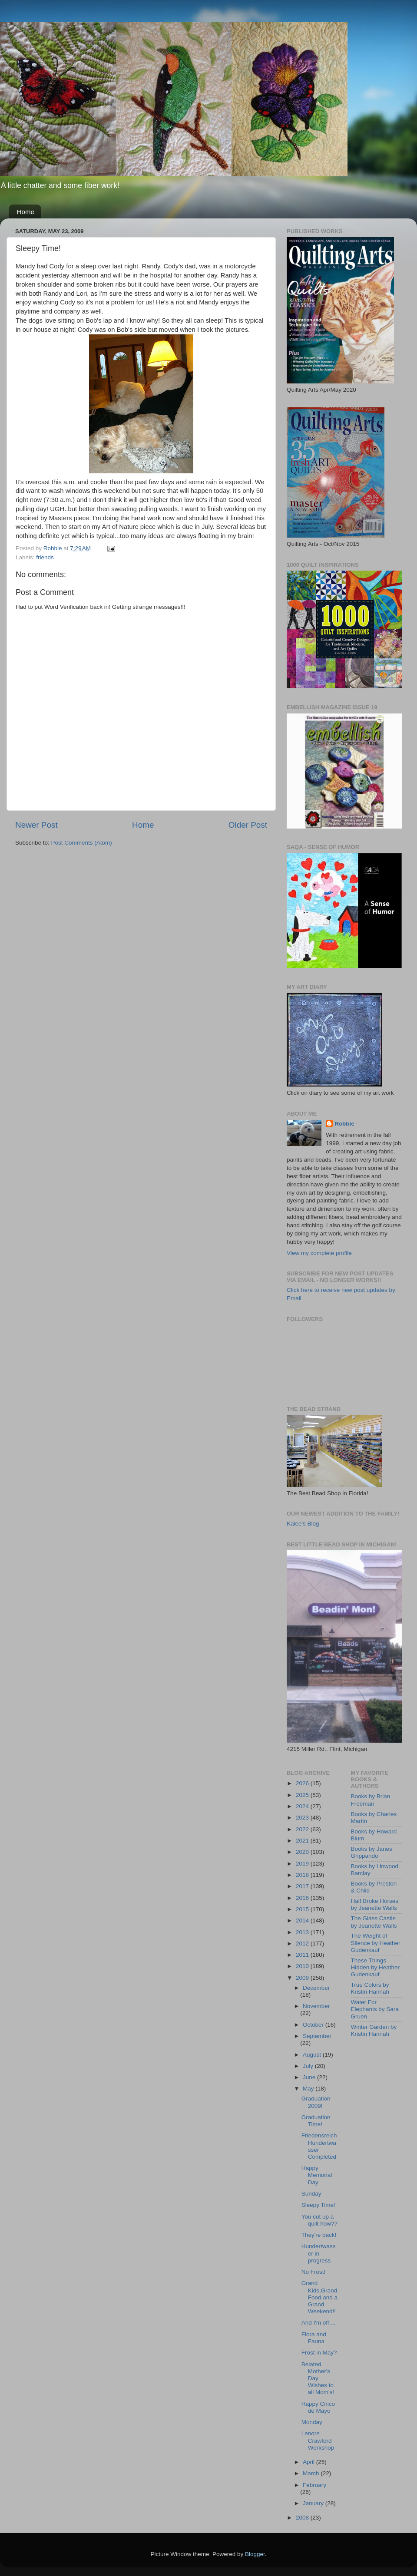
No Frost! (313, 2272)
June (310, 2077)
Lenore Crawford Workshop (317, 2440)
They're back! (319, 2235)
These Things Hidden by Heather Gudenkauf (375, 1967)
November (316, 2006)
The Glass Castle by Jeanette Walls (374, 1922)
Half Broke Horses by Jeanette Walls (375, 1904)
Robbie (344, 1123)
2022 (303, 1829)
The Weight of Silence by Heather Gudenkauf (375, 1942)
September (317, 2036)
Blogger (255, 2554)
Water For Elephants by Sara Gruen (375, 2009)
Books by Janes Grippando (371, 1852)
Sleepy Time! (318, 2205)
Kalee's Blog (303, 1523)
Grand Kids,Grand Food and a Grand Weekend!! (319, 2297)
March (312, 2473)
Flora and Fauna (313, 2338)
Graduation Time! (316, 2120)
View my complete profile (319, 1253)
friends (45, 557)
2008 (303, 2517)
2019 (303, 1863)
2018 (303, 1875)
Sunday (311, 2193)
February (314, 2485)
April (309, 2462)
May (309, 2088)
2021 (303, 1840)
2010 (303, 1966)
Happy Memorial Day (316, 2175)
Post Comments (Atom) (81, 842)
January (314, 2503)
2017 (303, 1886)
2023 (303, 1817)
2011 (303, 1955)
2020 (303, 1852)
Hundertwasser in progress (318, 2253)
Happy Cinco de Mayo (318, 2407)
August (313, 2054)
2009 (303, 1978)
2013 (303, 1932)
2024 (303, 1806)
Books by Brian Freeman (371, 1800)
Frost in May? (319, 2352)
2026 (303, 1783)
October (314, 2024)
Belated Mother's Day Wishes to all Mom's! (317, 2378)
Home (25, 211)
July (309, 2066)
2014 (303, 1920)
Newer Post (36, 824)
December (316, 1988)
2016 (303, 1898)
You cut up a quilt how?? (319, 2220)
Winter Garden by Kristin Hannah (374, 2030)
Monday (311, 2422)
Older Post (247, 824)
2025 (303, 1795)
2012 (303, 1943)
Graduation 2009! (316, 2102)
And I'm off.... (318, 2322)
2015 (303, 1909)
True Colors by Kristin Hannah (370, 1988)
